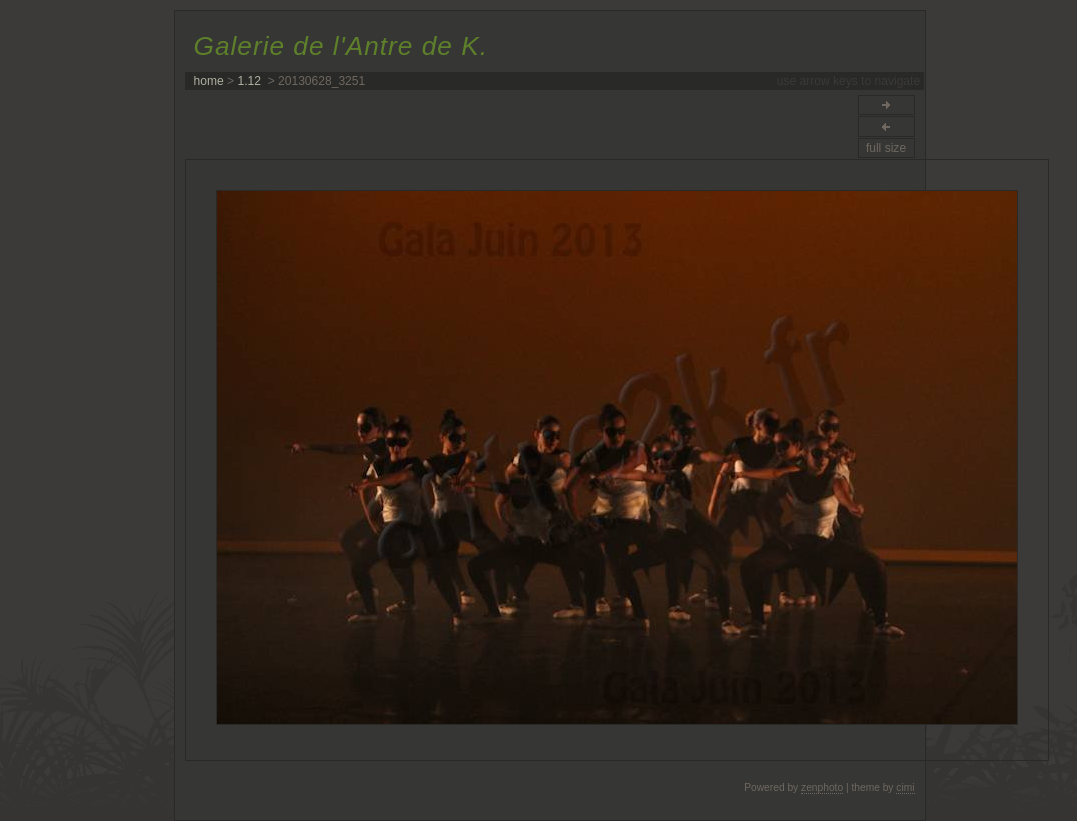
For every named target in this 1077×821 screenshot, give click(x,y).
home (209, 81)
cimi (905, 787)
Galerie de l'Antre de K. (341, 46)
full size (886, 148)
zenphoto (822, 787)
